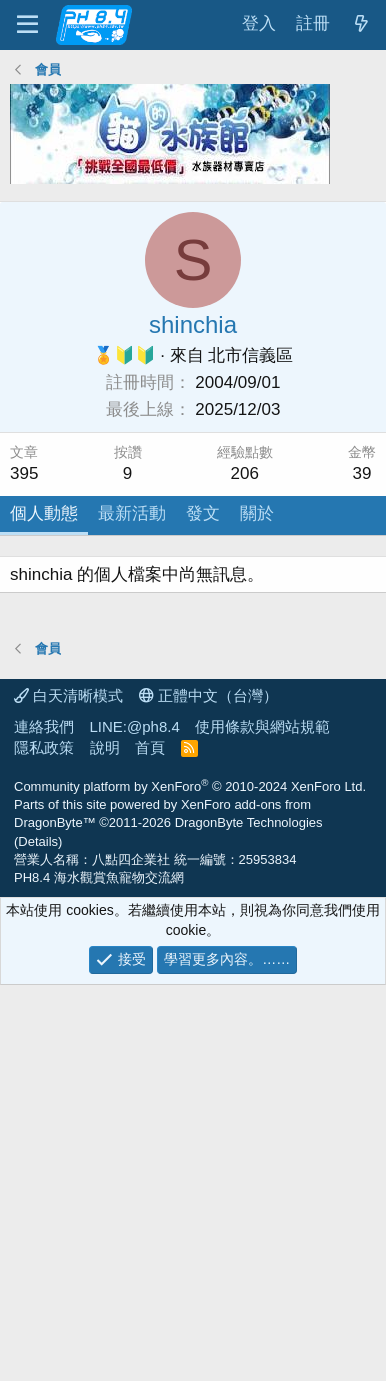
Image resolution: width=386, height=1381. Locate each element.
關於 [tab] (257, 513)
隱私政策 (44, 1143)
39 (362, 473)
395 (24, 473)
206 (245, 473)
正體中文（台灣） (208, 1091)
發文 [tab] (203, 513)
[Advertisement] (193, 749)
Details (38, 1237)
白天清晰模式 (68, 1091)
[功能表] (27, 25)
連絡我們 (44, 1122)
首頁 (150, 1143)
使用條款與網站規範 (262, 1122)
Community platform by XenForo (190, 1182)
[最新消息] (361, 24)
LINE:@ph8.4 (135, 1122)
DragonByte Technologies (249, 1218)
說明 (105, 1143)
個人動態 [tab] (44, 513)
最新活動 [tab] (132, 513)
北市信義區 (250, 355)
